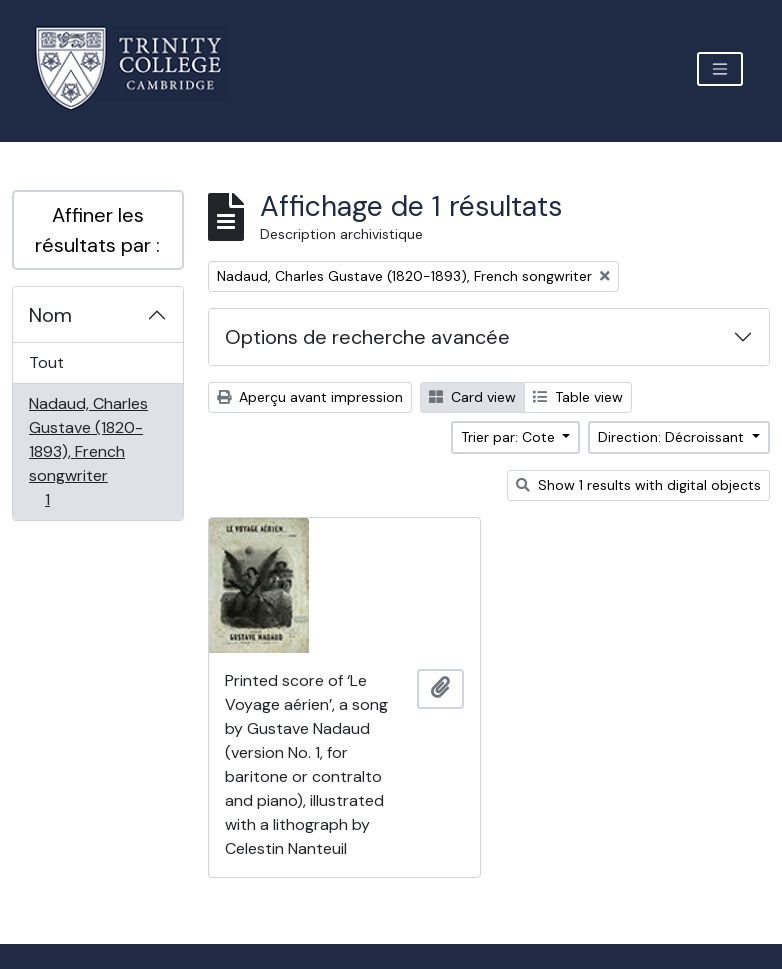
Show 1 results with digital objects (638, 485)
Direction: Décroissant (673, 437)
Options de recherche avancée (367, 337)
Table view (578, 397)
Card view (472, 397)
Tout (46, 362)
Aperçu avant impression (310, 397)
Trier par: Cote (510, 437)
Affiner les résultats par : (97, 230)
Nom (50, 315)
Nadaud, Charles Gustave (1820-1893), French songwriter (88, 451)
